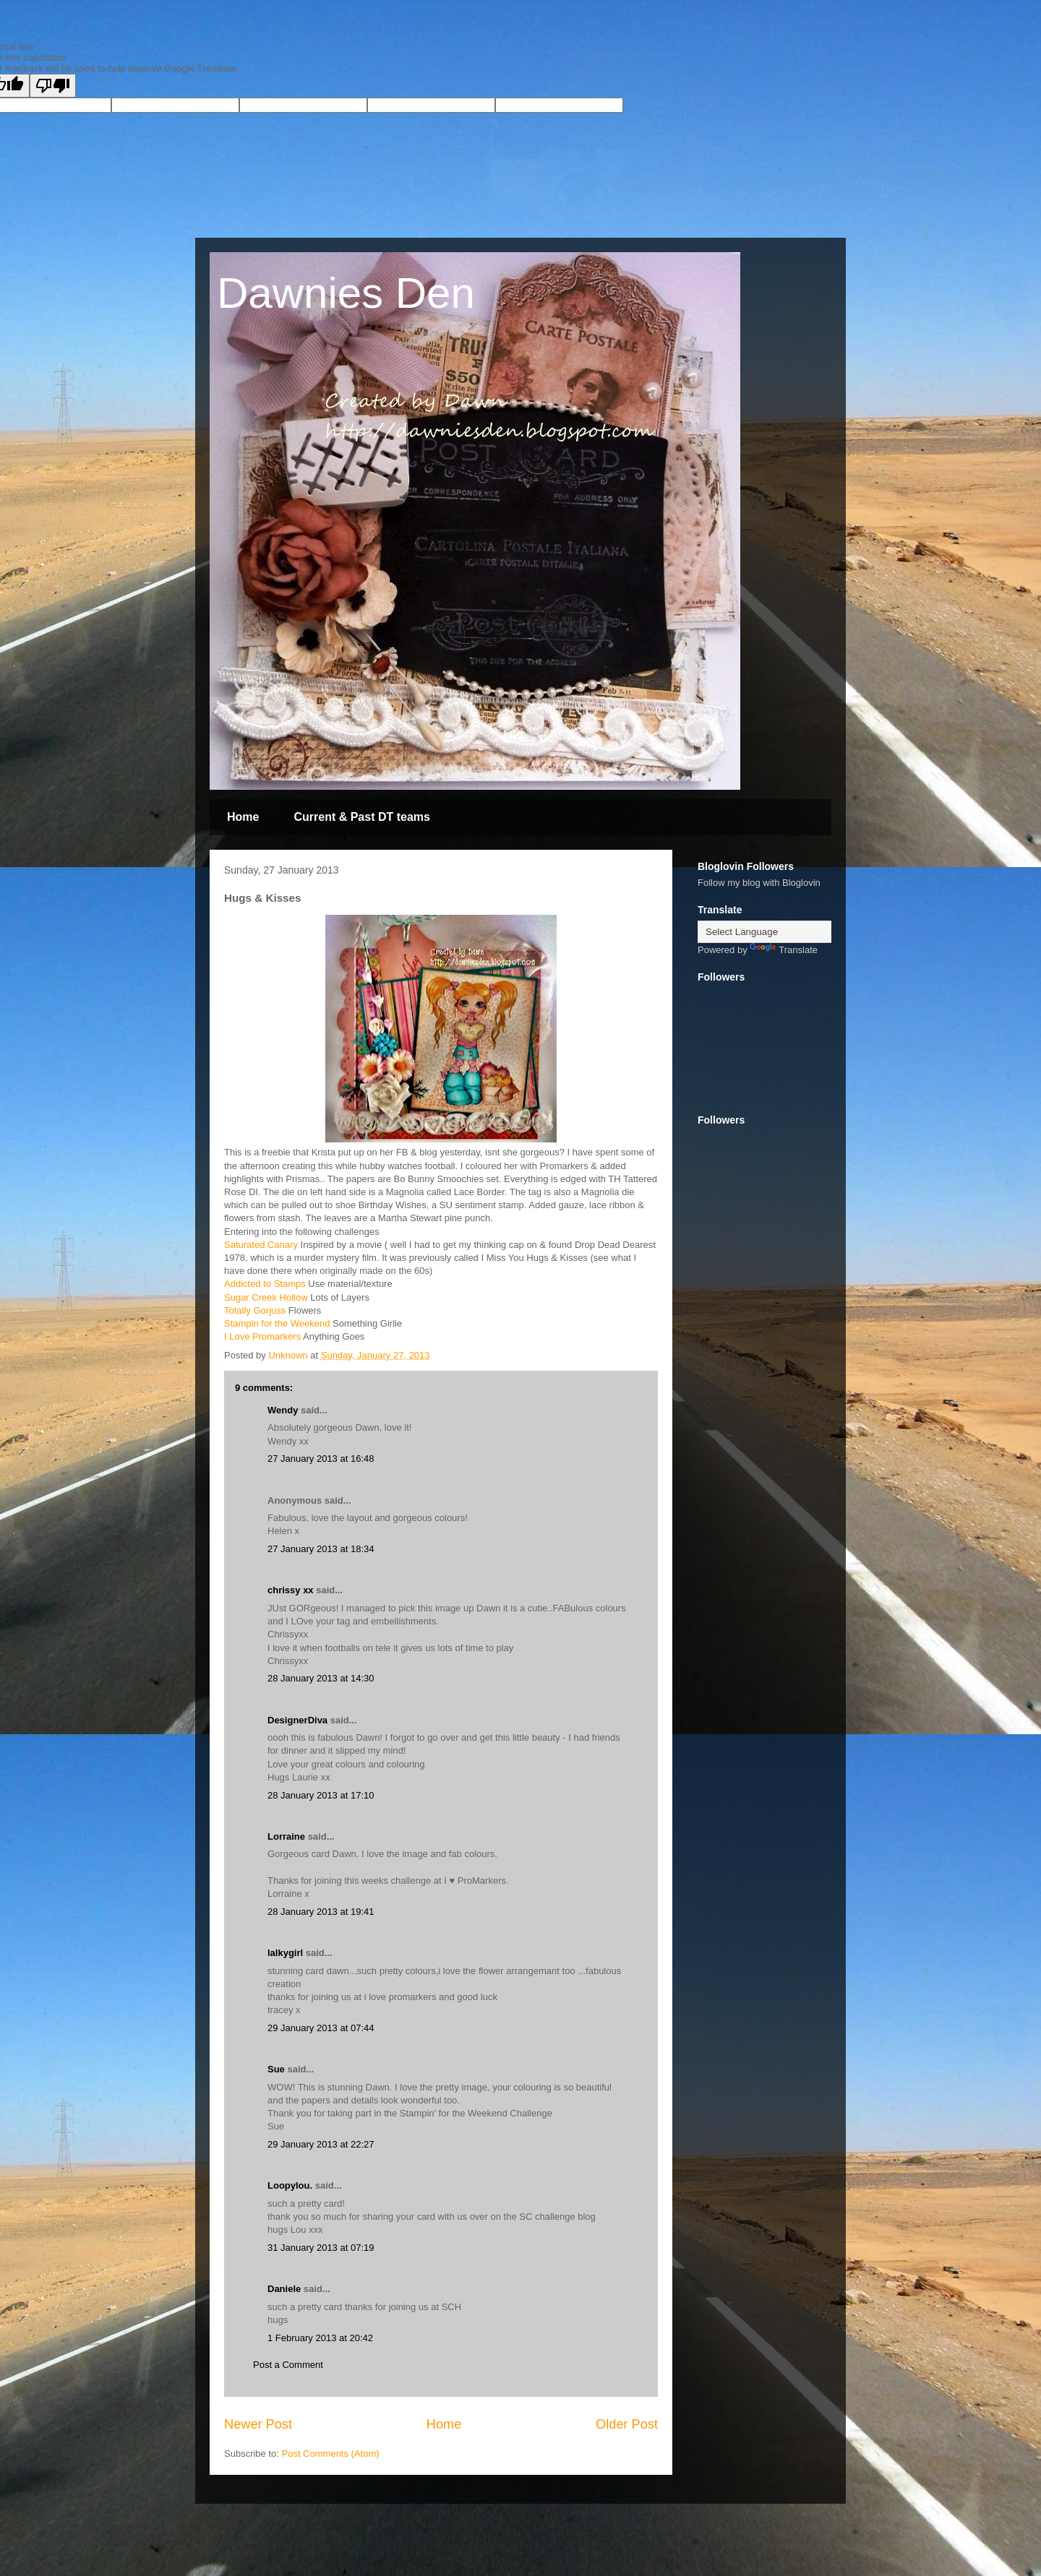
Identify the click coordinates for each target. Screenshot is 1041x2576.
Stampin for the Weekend (277, 1323)
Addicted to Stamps (265, 1283)
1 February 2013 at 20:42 (320, 2337)
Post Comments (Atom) (331, 2453)
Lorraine (286, 1836)
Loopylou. (289, 2185)
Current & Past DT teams (362, 817)
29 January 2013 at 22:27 (320, 2144)
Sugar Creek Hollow (266, 1297)
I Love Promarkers (262, 1336)
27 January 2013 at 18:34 (320, 1548)
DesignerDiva (297, 1720)
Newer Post (258, 2424)
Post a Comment (288, 2364)
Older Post (627, 2424)
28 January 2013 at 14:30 (320, 1678)
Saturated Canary (261, 1244)
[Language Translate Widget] (769, 932)
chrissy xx (290, 1590)
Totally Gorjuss (255, 1310)
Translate (784, 949)
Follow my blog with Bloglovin (759, 882)
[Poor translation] (53, 86)
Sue (276, 2069)
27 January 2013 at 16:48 (320, 1458)
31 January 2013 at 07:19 (320, 2247)
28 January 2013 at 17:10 (320, 1795)
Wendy (282, 1410)
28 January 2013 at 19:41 (320, 1911)
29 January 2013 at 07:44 (320, 2028)
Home (243, 817)
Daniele (284, 2288)
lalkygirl (285, 1952)
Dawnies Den (346, 293)
